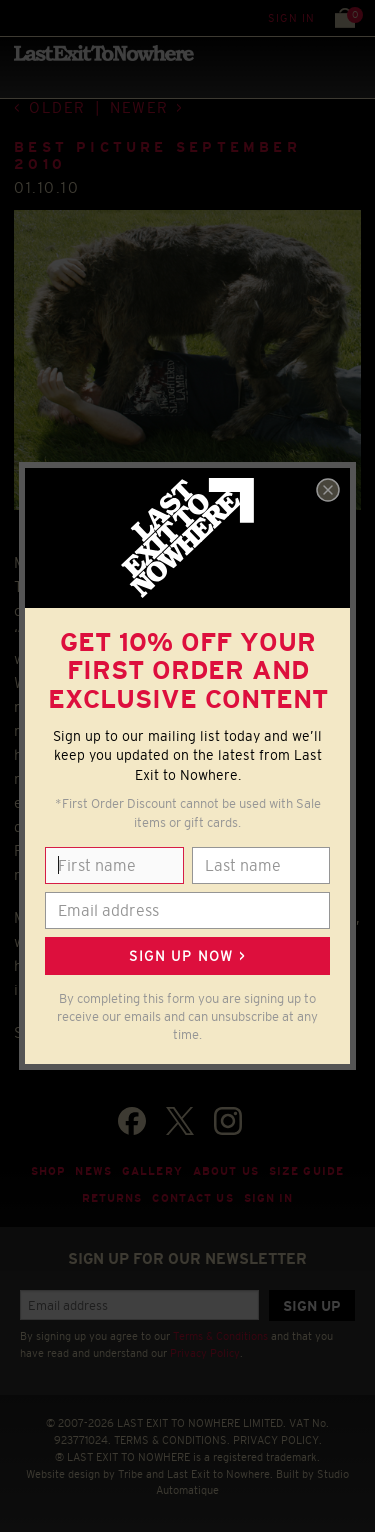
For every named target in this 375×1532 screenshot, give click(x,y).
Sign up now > (187, 956)
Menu (19, 17)
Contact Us (192, 1198)
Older (57, 107)
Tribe (130, 1474)
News (93, 1171)
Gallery (152, 1171)
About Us (226, 1171)
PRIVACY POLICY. (277, 1440)
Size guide (306, 1171)
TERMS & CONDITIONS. (172, 1440)
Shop (48, 1171)
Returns (112, 1198)
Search (59, 17)
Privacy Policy (205, 1353)
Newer (139, 107)
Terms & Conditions (220, 1336)
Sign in (291, 18)
